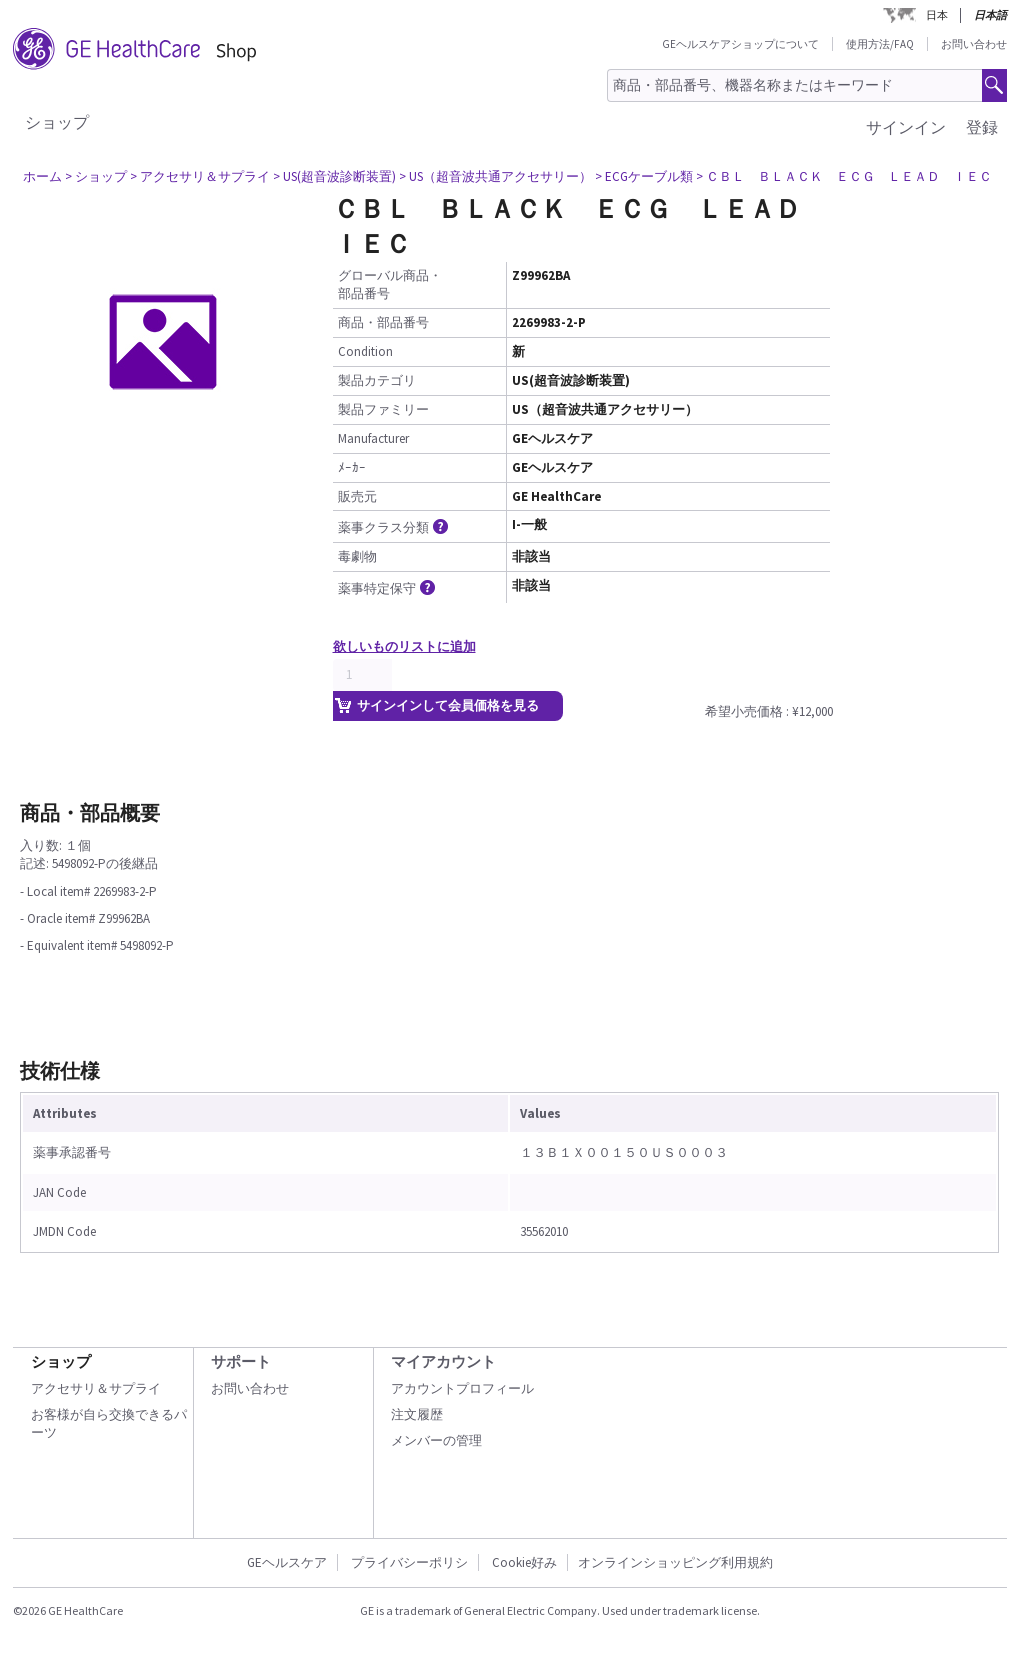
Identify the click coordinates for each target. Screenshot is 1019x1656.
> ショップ (96, 176)
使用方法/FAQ (880, 44)
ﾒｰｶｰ (352, 467)
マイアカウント (443, 1361)
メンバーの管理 (436, 1440)
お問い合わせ (974, 44)
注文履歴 (417, 1414)
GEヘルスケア (287, 1562)
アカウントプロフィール (462, 1388)
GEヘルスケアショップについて (740, 44)
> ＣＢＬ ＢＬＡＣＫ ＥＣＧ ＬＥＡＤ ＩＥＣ (844, 176)
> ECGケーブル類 (644, 176)
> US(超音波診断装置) (334, 176)
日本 (937, 15)
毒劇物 (357, 556)
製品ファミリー (383, 409)
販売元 (357, 496)
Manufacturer (373, 438)
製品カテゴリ (377, 380)
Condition (365, 351)
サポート (241, 1361)
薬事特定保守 (388, 588)
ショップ (57, 122)
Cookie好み (524, 1562)
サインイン (906, 127)
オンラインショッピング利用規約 (675, 1562)
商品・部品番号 (383, 322)
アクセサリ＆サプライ (96, 1388)
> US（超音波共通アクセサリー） (495, 176)
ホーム (42, 176)
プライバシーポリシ (409, 1562)
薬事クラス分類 (394, 527)
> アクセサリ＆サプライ (200, 176)
